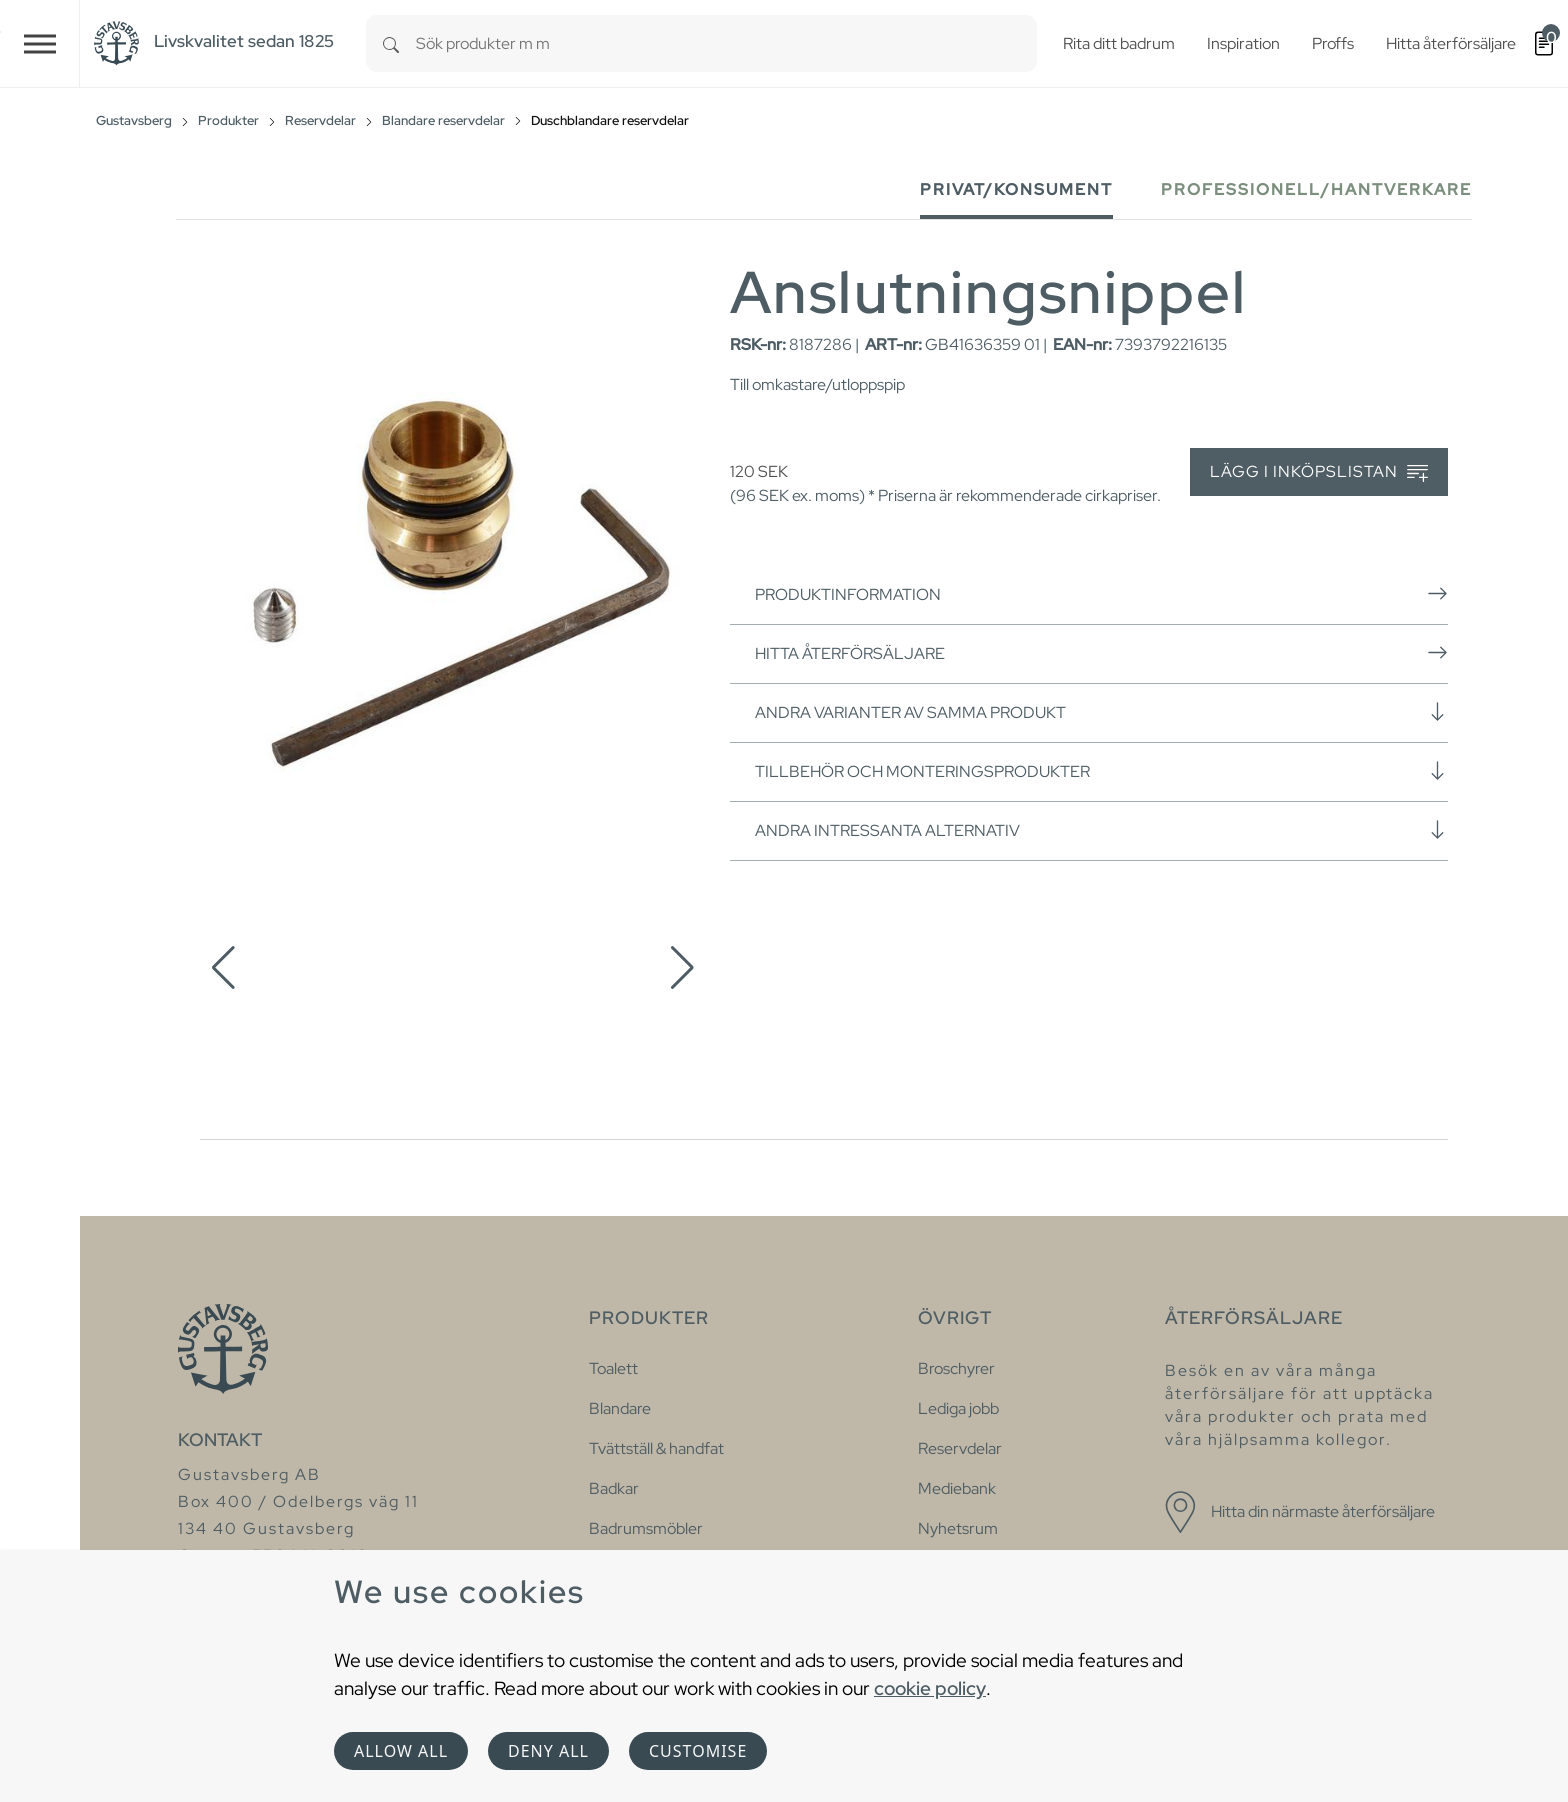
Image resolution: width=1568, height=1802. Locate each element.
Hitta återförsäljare (1101, 653)
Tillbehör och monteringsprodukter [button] (1101, 771)
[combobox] (726, 43)
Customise (698, 1751)
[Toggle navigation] (40, 43)
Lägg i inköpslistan (1319, 472)
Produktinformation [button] (1101, 594)
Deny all (548, 1751)
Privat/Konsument (1016, 189)
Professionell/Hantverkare (1316, 189)
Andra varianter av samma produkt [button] (1101, 712)
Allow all (401, 1751)
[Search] (391, 43)
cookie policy (930, 1688)
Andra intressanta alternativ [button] (1101, 830)
